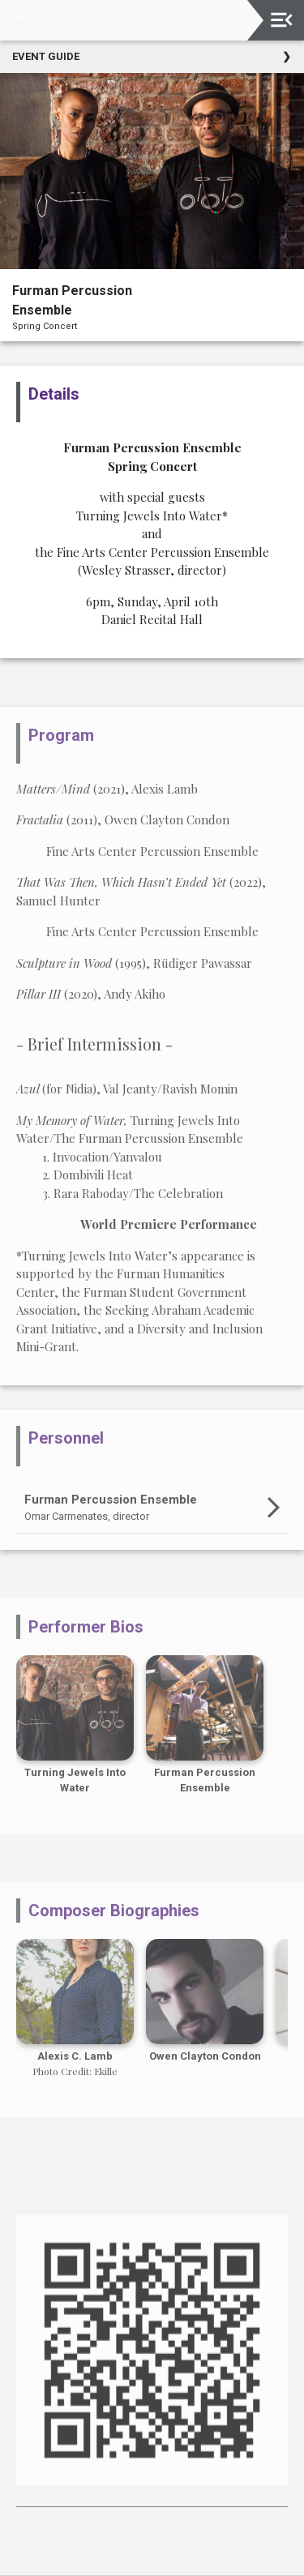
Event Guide (45, 56)
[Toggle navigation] (282, 20)
